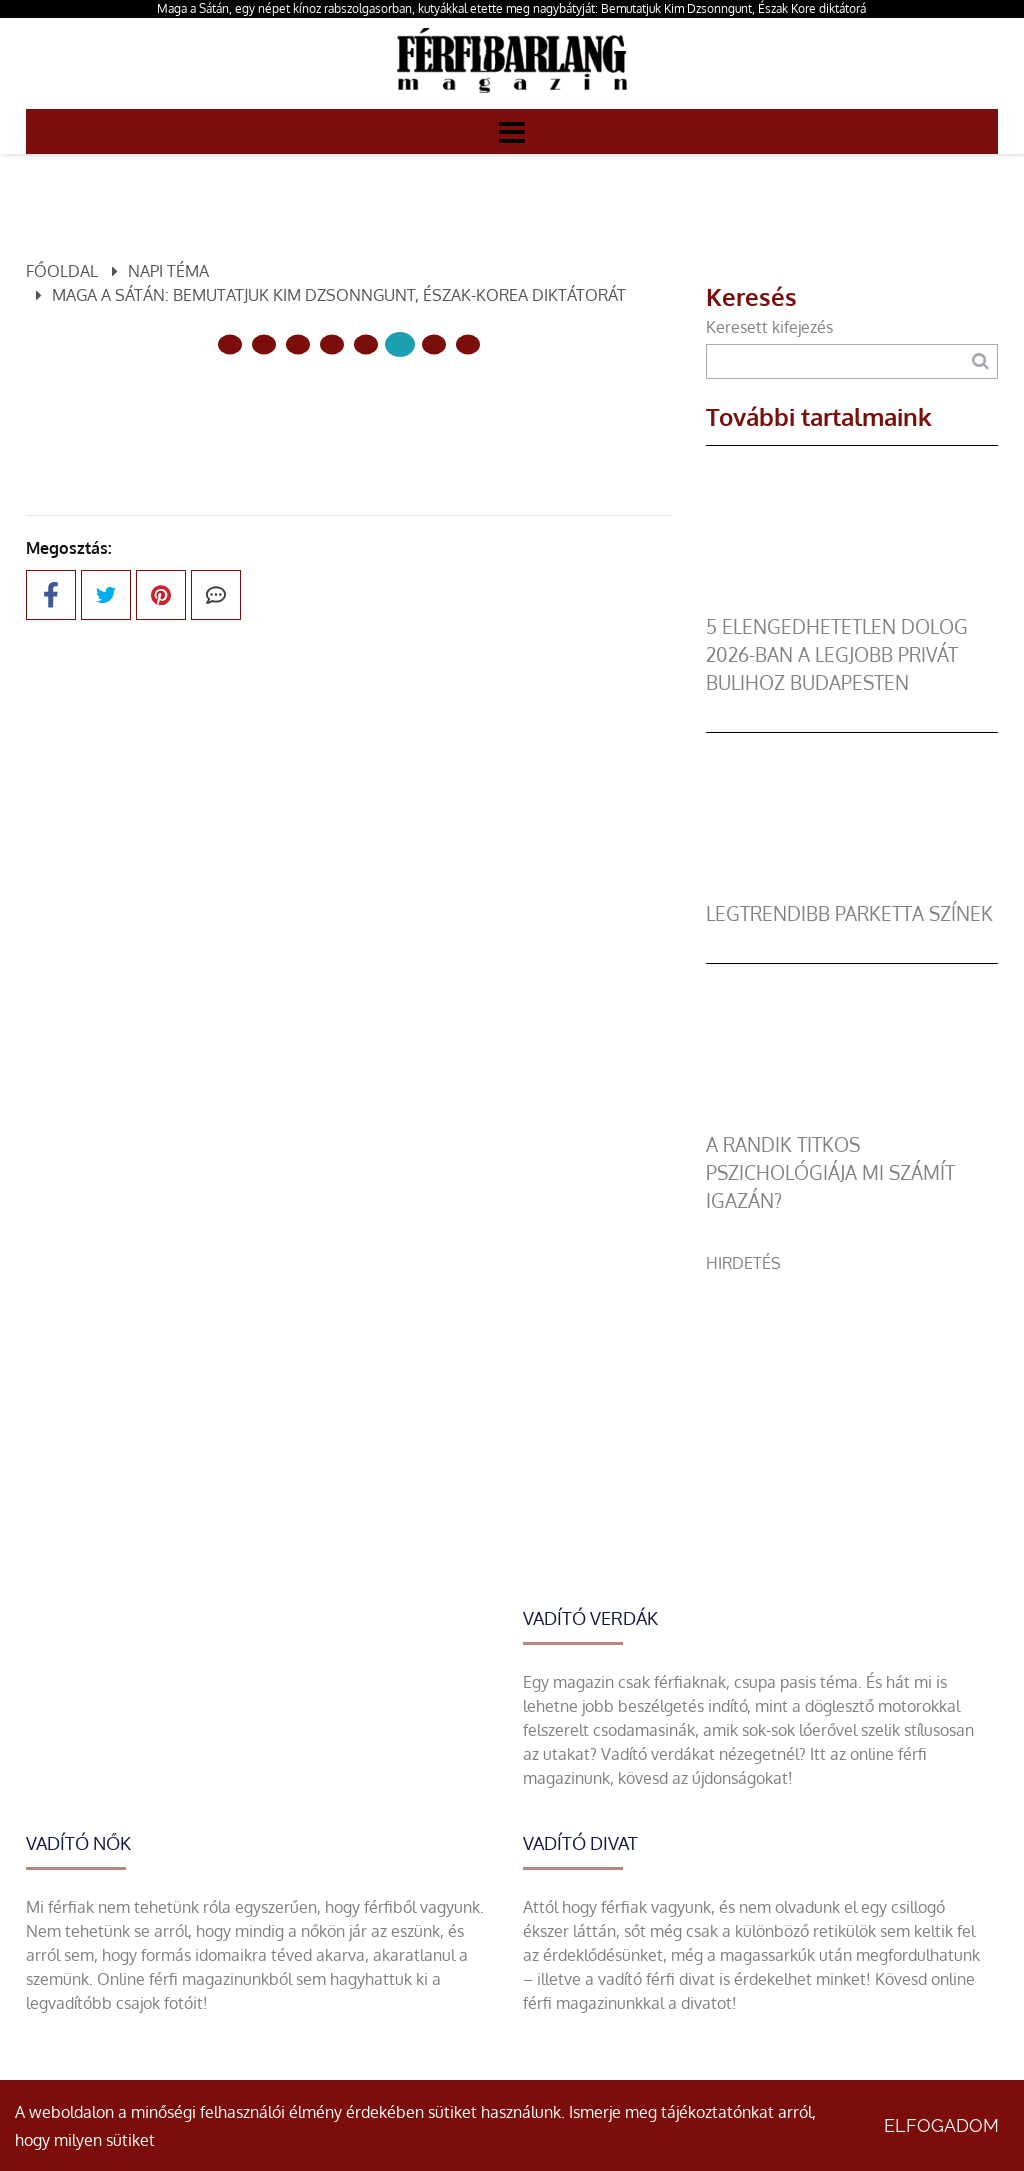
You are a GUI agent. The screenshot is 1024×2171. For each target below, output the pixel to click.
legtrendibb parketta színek (849, 913)
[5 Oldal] (400, 344)
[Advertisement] (852, 1400)
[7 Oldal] (468, 345)
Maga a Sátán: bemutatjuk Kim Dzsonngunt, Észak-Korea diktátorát (339, 295)
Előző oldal (231, 411)
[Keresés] (980, 361)
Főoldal (62, 271)
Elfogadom (941, 2125)
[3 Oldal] (332, 345)
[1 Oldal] (264, 345)
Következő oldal (446, 411)
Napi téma (168, 271)
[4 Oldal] (366, 345)
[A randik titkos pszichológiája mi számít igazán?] (852, 1119)
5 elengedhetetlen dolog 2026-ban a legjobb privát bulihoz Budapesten (837, 654)
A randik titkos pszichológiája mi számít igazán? (830, 1172)
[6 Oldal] (434, 345)
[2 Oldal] (298, 345)
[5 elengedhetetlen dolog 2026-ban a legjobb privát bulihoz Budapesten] (852, 601)
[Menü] (512, 131)
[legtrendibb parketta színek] (852, 888)
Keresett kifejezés (769, 327)
